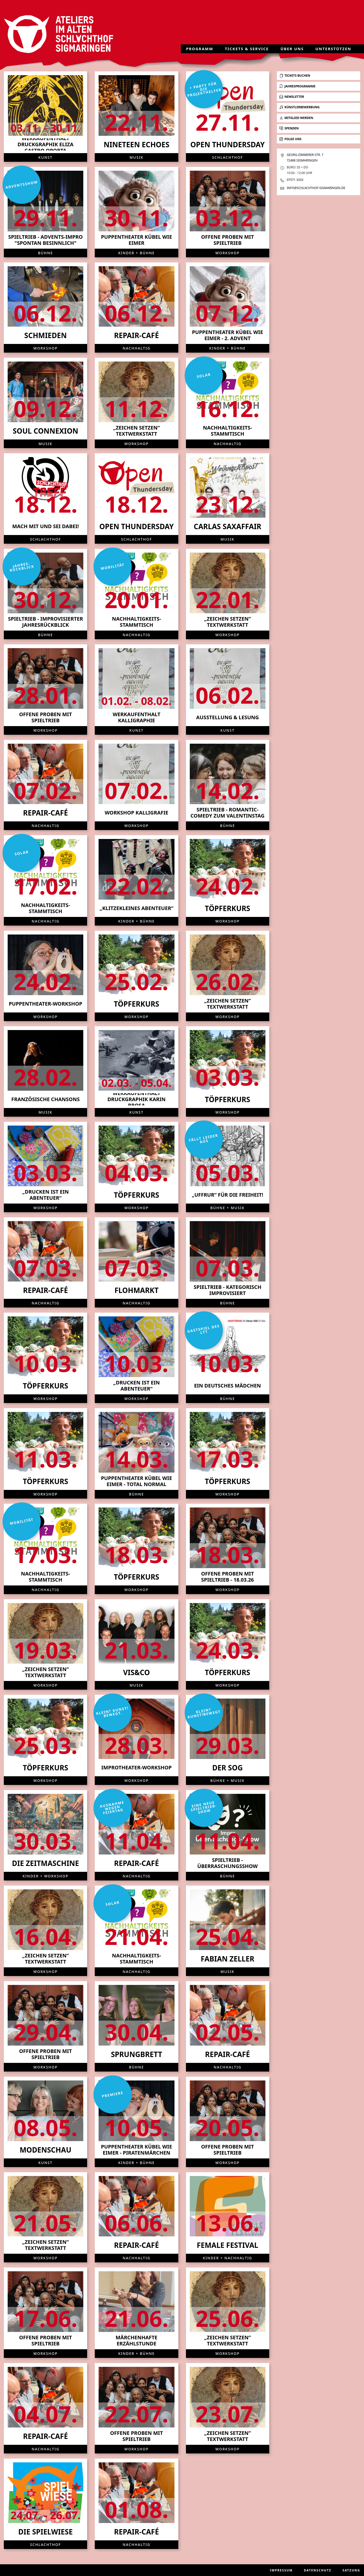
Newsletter (291, 97)
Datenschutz (317, 2570)
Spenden (289, 128)
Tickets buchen (294, 75)
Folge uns (290, 139)
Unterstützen (333, 48)
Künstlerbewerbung (299, 107)
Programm (199, 48)
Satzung (351, 2570)
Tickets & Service (247, 48)
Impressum (281, 2570)
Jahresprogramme (297, 86)
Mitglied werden (296, 118)
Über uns (292, 48)
